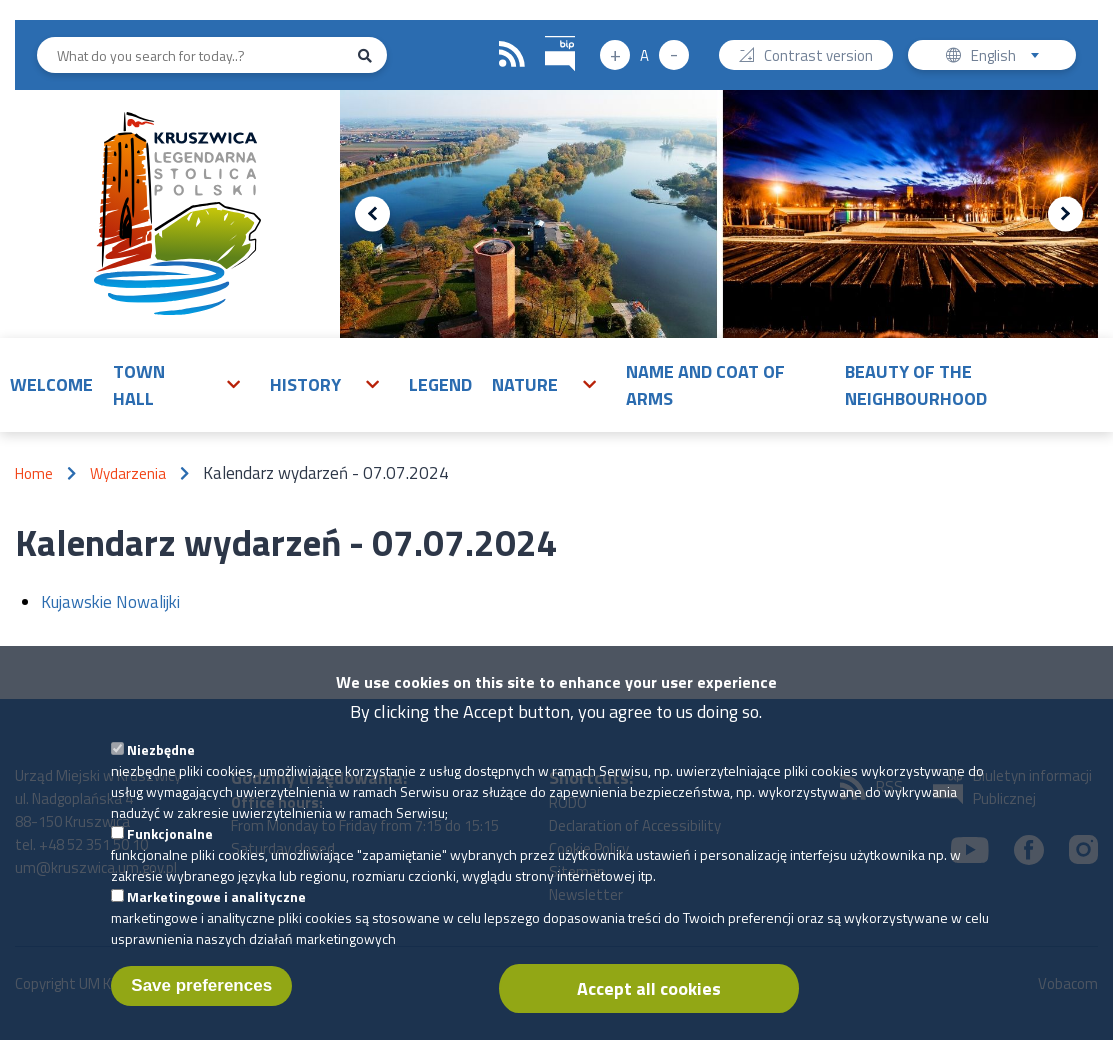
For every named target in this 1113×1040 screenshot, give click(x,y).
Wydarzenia (128, 473)
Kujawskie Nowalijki (110, 602)
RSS (512, 55)
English (1011, 57)
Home (34, 473)
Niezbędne (161, 759)
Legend (440, 384)
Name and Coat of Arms (705, 385)
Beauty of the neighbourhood (916, 385)
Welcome (51, 384)
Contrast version (818, 57)
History (305, 384)
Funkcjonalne (170, 843)
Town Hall (139, 385)
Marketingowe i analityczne (216, 906)
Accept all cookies (649, 998)
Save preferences (201, 995)
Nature (525, 384)
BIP (545, 33)
